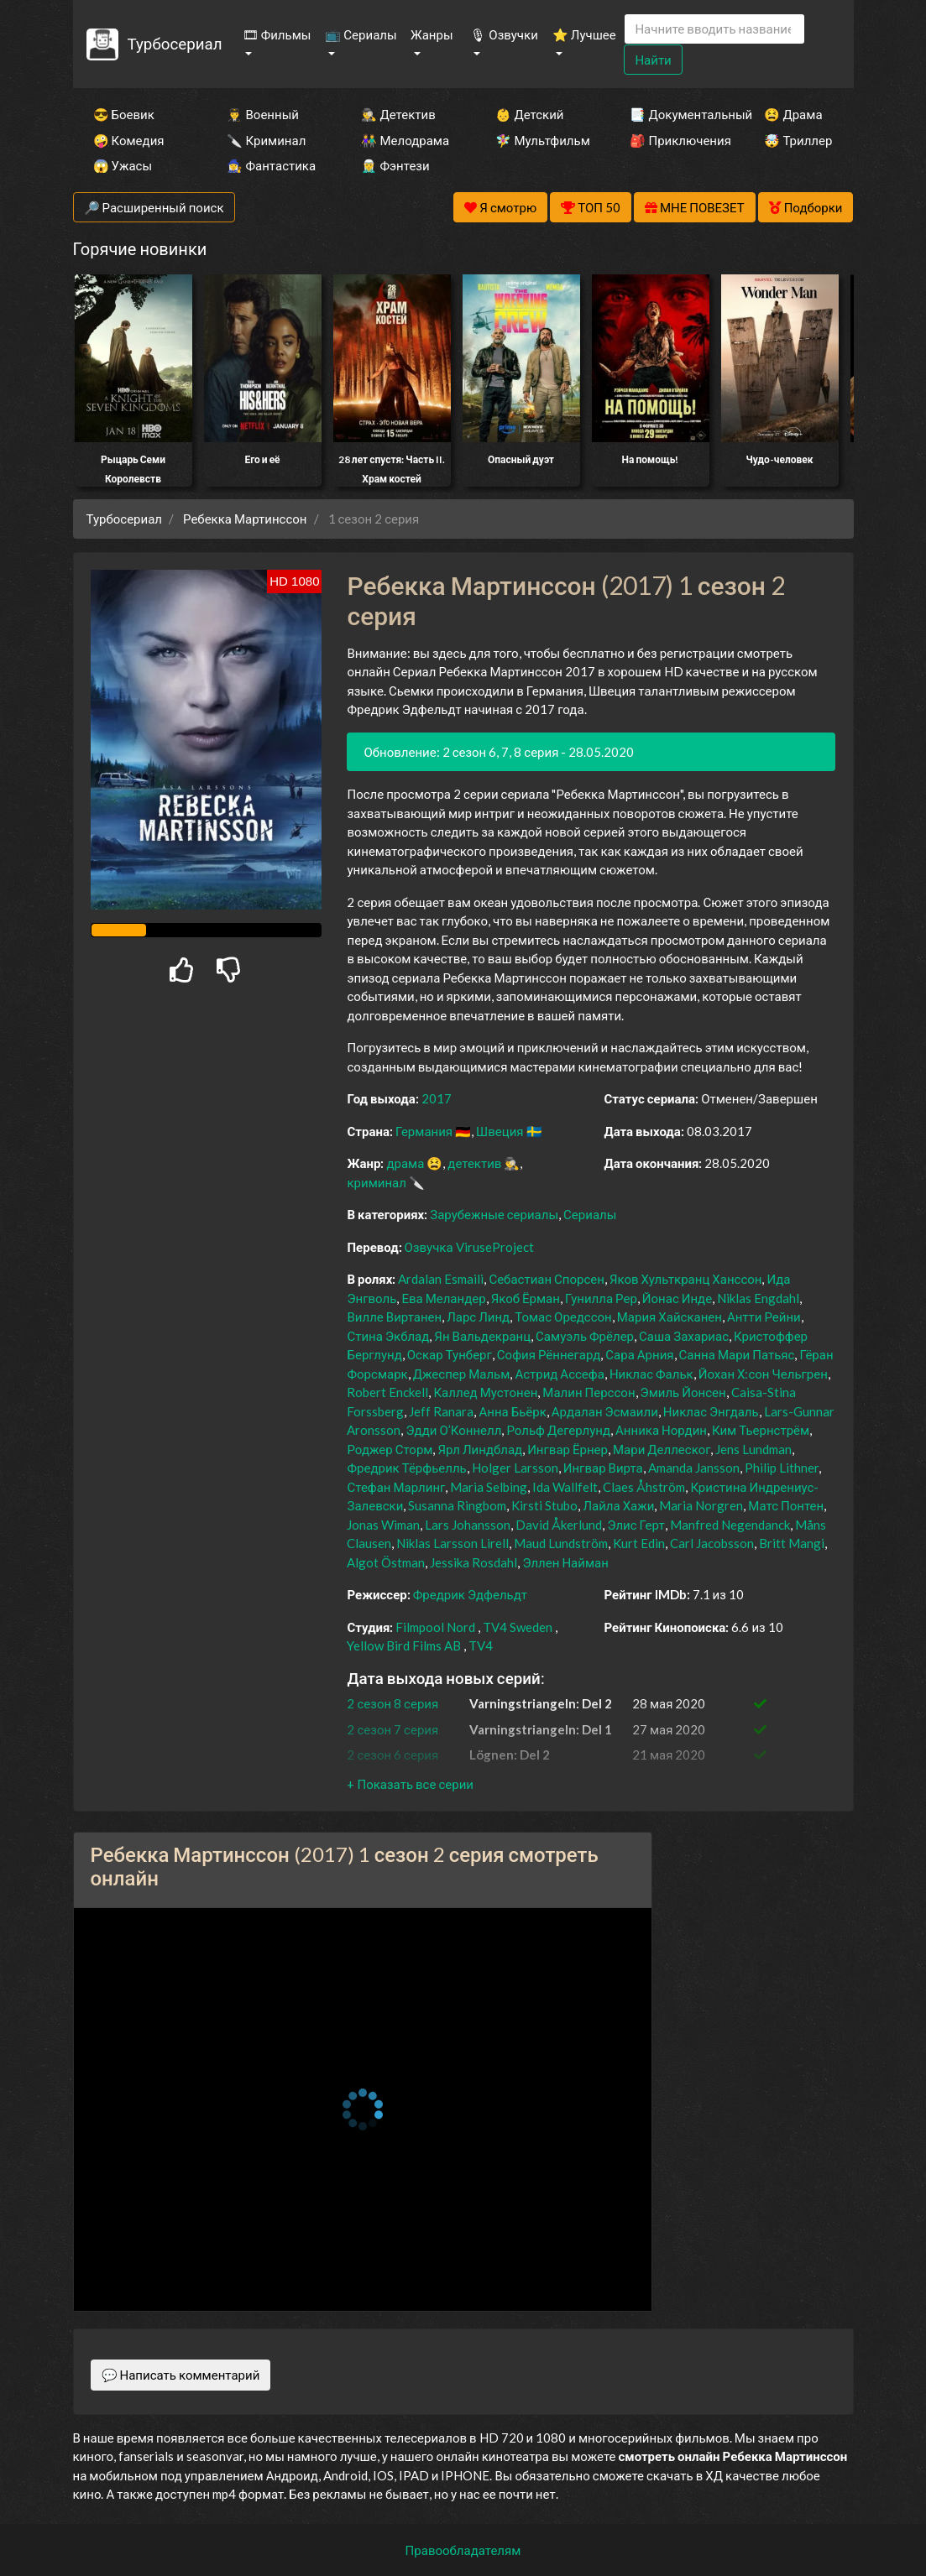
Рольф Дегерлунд (558, 1429)
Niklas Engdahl (758, 1298)
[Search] (714, 28)
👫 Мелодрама (405, 140)
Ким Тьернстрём (760, 1429)
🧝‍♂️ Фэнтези (395, 165)
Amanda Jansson (694, 1467)
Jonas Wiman (383, 1524)
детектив (474, 1163)
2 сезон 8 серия (392, 1703)
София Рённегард (548, 1354)
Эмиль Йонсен (683, 1392)
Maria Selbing (488, 1486)
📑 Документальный (674, 114)
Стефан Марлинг (396, 1486)
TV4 (480, 1645)
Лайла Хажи (618, 1505)
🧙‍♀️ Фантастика (271, 165)
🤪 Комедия (129, 140)
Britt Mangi (791, 1543)
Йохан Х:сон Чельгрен (763, 1373)
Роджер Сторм (389, 1449)
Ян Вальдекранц (482, 1335)
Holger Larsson (515, 1467)
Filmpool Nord (435, 1627)
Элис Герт (635, 1524)
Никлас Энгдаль (711, 1411)
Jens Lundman (753, 1449)
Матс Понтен (786, 1505)
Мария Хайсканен (669, 1316)
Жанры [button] (432, 34)
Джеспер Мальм (461, 1373)
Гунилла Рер (601, 1298)
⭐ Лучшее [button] (584, 34)
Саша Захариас (684, 1335)
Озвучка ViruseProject (469, 1246)
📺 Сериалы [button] (360, 34)
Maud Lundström (561, 1543)
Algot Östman (386, 1562)
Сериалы (589, 1214)
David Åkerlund (558, 1524)
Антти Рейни (764, 1316)
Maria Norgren (701, 1505)
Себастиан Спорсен (546, 1278)
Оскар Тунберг (449, 1354)
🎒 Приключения (674, 140)
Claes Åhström (644, 1486)
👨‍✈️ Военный (262, 114)
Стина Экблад (388, 1335)
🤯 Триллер (798, 140)
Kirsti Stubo (544, 1505)
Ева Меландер (443, 1298)
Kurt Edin (639, 1543)
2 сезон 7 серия (392, 1729)
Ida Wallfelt (565, 1486)
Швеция (499, 1131)
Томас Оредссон (563, 1316)
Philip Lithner (782, 1467)
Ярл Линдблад (479, 1449)
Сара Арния (639, 1354)
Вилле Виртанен (394, 1316)
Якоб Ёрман (525, 1298)
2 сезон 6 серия (392, 1754)
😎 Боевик (123, 114)
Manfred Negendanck (730, 1524)
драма (405, 1163)
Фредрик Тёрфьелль (406, 1467)
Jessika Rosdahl (473, 1562)
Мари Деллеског (662, 1449)
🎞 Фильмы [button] (277, 34)
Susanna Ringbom (457, 1505)
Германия (424, 1131)
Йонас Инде (677, 1298)
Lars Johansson (467, 1524)
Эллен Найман (565, 1562)
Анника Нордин (661, 1429)
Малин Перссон (588, 1392)
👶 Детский (529, 114)
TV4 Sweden (517, 1627)
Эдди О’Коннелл (453, 1429)
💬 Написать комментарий (181, 2374)
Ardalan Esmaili (441, 1278)
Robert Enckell (387, 1392)
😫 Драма (793, 114)
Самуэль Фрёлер (585, 1335)
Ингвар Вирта (603, 1467)
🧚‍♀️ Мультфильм (539, 140)
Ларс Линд (478, 1316)
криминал (376, 1182)
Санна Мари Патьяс (737, 1354)
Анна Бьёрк (512, 1411)
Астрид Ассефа (559, 1373)
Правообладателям (463, 2550)
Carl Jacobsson (712, 1543)
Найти (653, 59)
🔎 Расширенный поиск (154, 207)
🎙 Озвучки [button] (503, 34)
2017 (436, 1098)
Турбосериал (174, 43)
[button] (410, 1783)
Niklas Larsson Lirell (452, 1543)
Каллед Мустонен (485, 1392)
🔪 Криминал (266, 140)
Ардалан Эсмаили (605, 1411)
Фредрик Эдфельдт (470, 1594)
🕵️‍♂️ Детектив (398, 114)
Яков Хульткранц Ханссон (685, 1278)
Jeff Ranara (441, 1411)
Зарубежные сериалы (494, 1214)
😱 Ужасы (123, 165)
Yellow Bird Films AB (404, 1645)
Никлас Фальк (651, 1373)
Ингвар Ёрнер (567, 1449)
